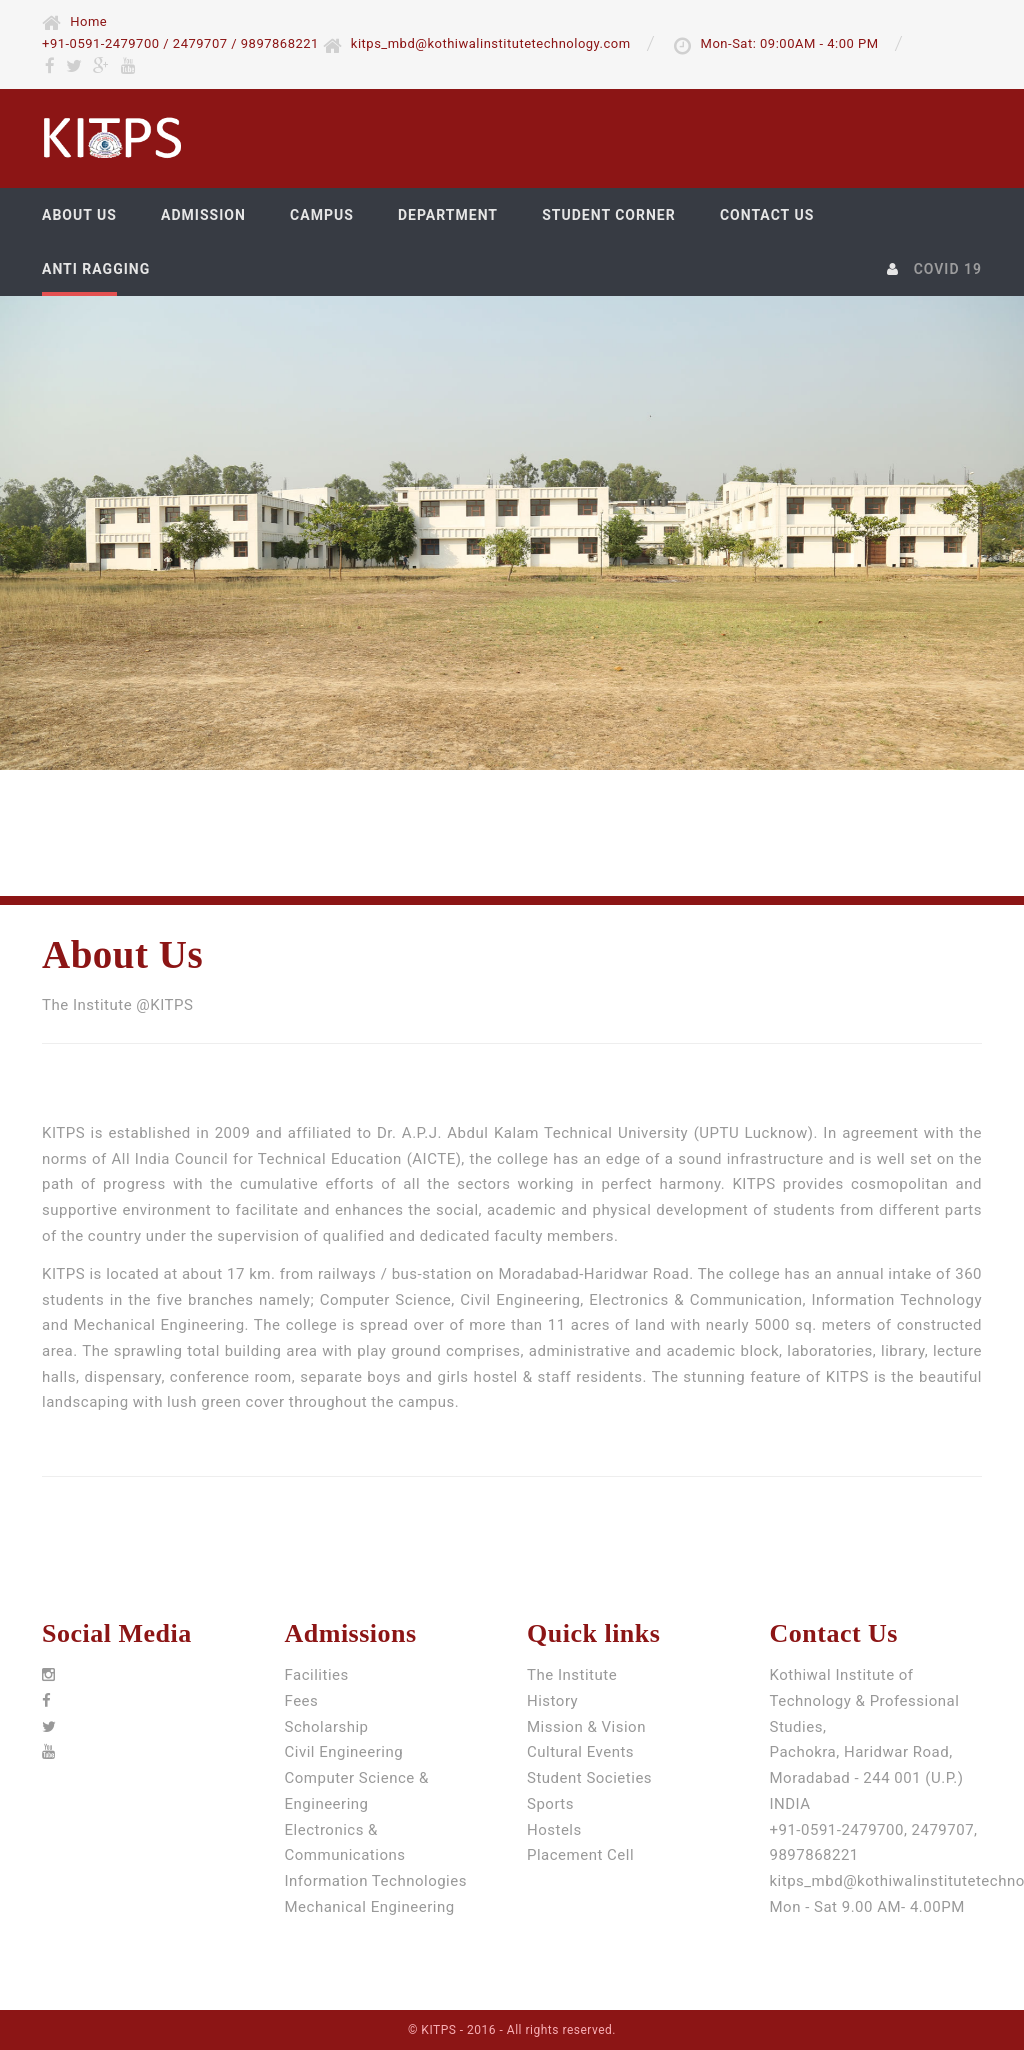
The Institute (572, 1675)
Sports (550, 1804)
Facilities (317, 1675)
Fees (302, 1701)
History (552, 1701)
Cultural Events (580, 1752)
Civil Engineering (344, 1752)
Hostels (554, 1830)
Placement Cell (580, 1855)
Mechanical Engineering (370, 1907)
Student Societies (589, 1778)
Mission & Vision (586, 1727)
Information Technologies (376, 1881)
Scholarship (327, 1727)
